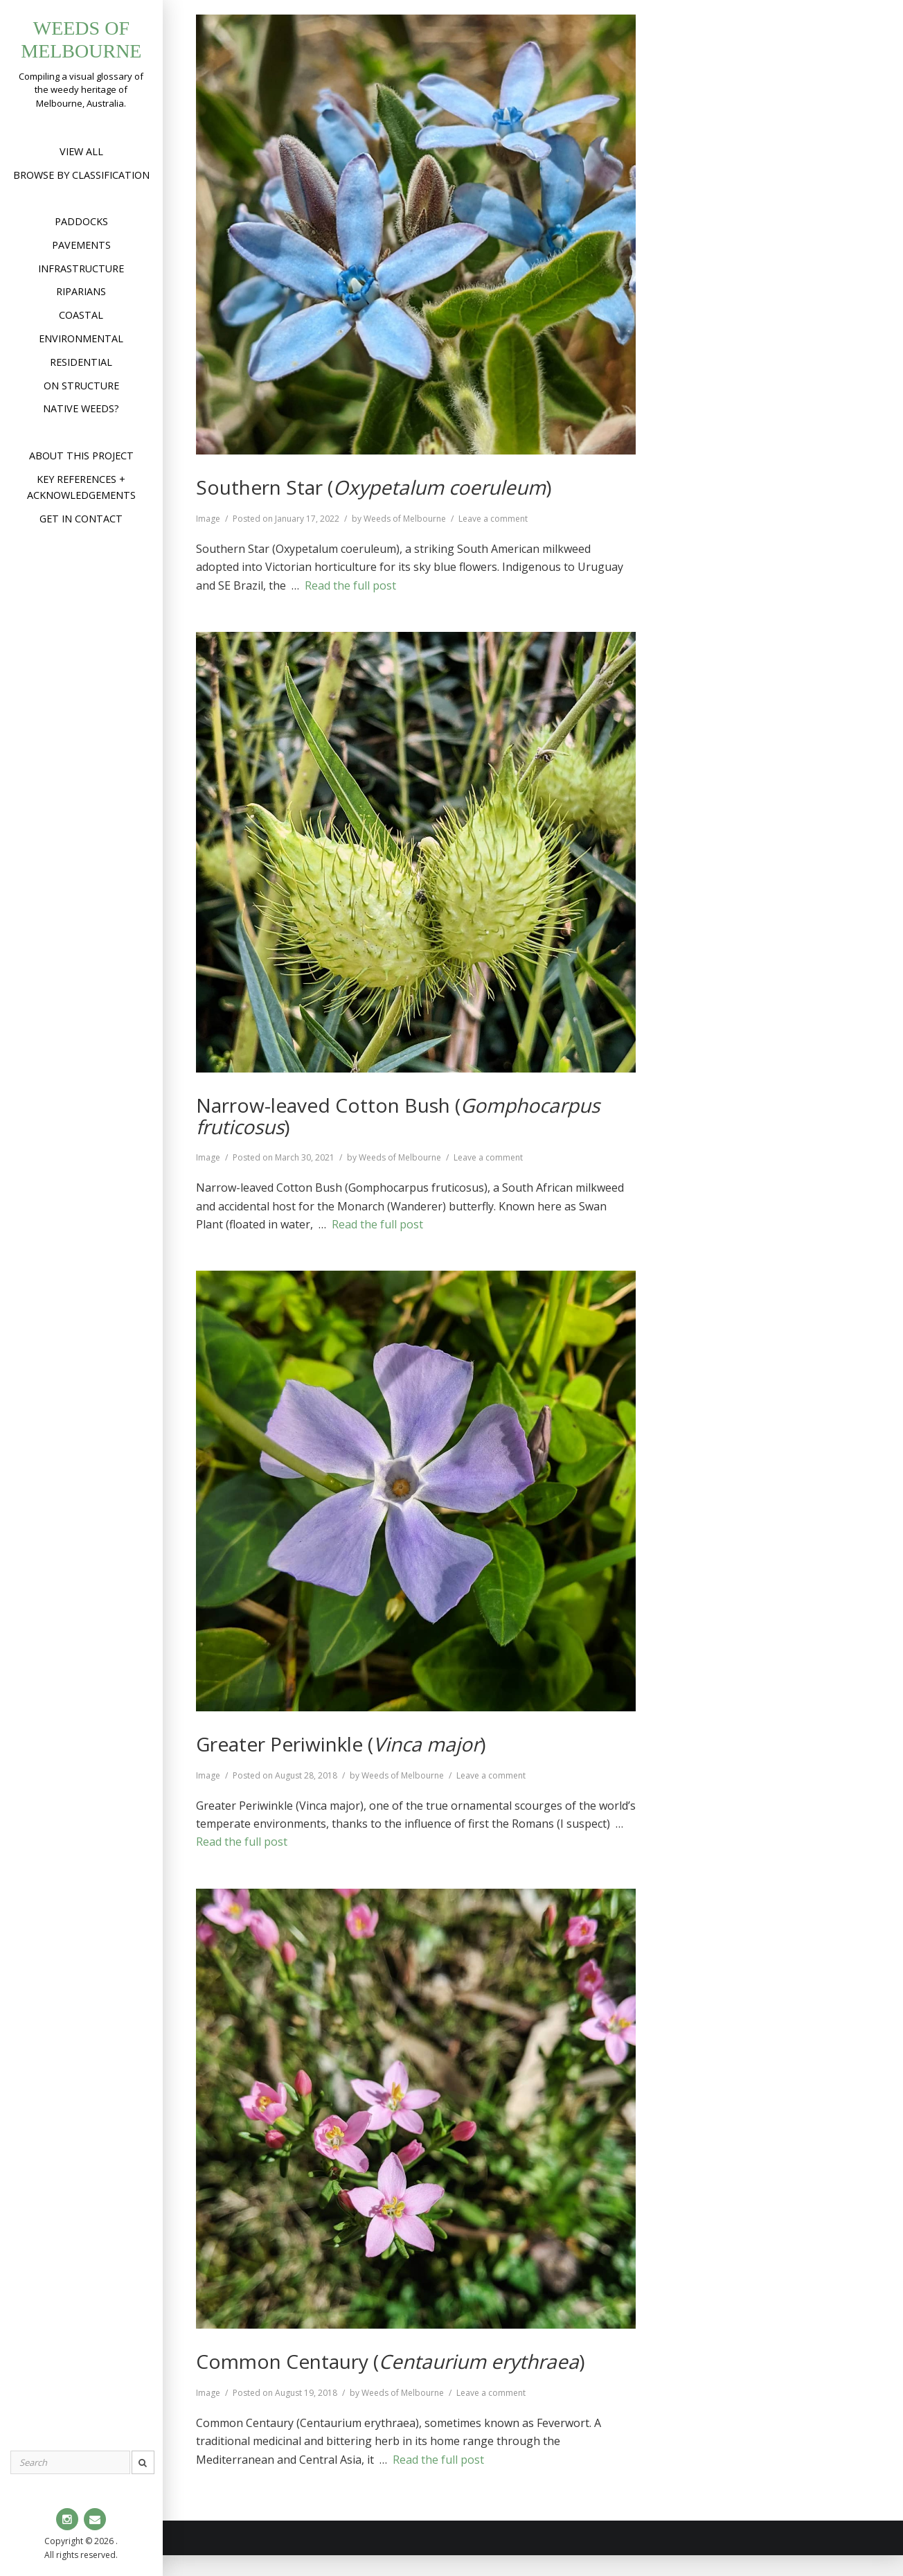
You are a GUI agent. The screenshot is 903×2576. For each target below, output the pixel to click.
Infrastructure (81, 268)
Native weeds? (81, 408)
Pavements (81, 245)
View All (81, 151)
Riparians (81, 291)
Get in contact (81, 518)
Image (208, 518)
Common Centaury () (390, 2361)
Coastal (81, 314)
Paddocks (81, 221)
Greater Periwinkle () (340, 1744)
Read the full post (350, 585)
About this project (81, 455)
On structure (81, 385)
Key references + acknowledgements (81, 487)
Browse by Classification (81, 175)
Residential (81, 362)
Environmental (81, 338)
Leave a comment (493, 518)
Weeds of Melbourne (405, 518)
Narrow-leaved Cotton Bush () (398, 1116)
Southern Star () (373, 487)
